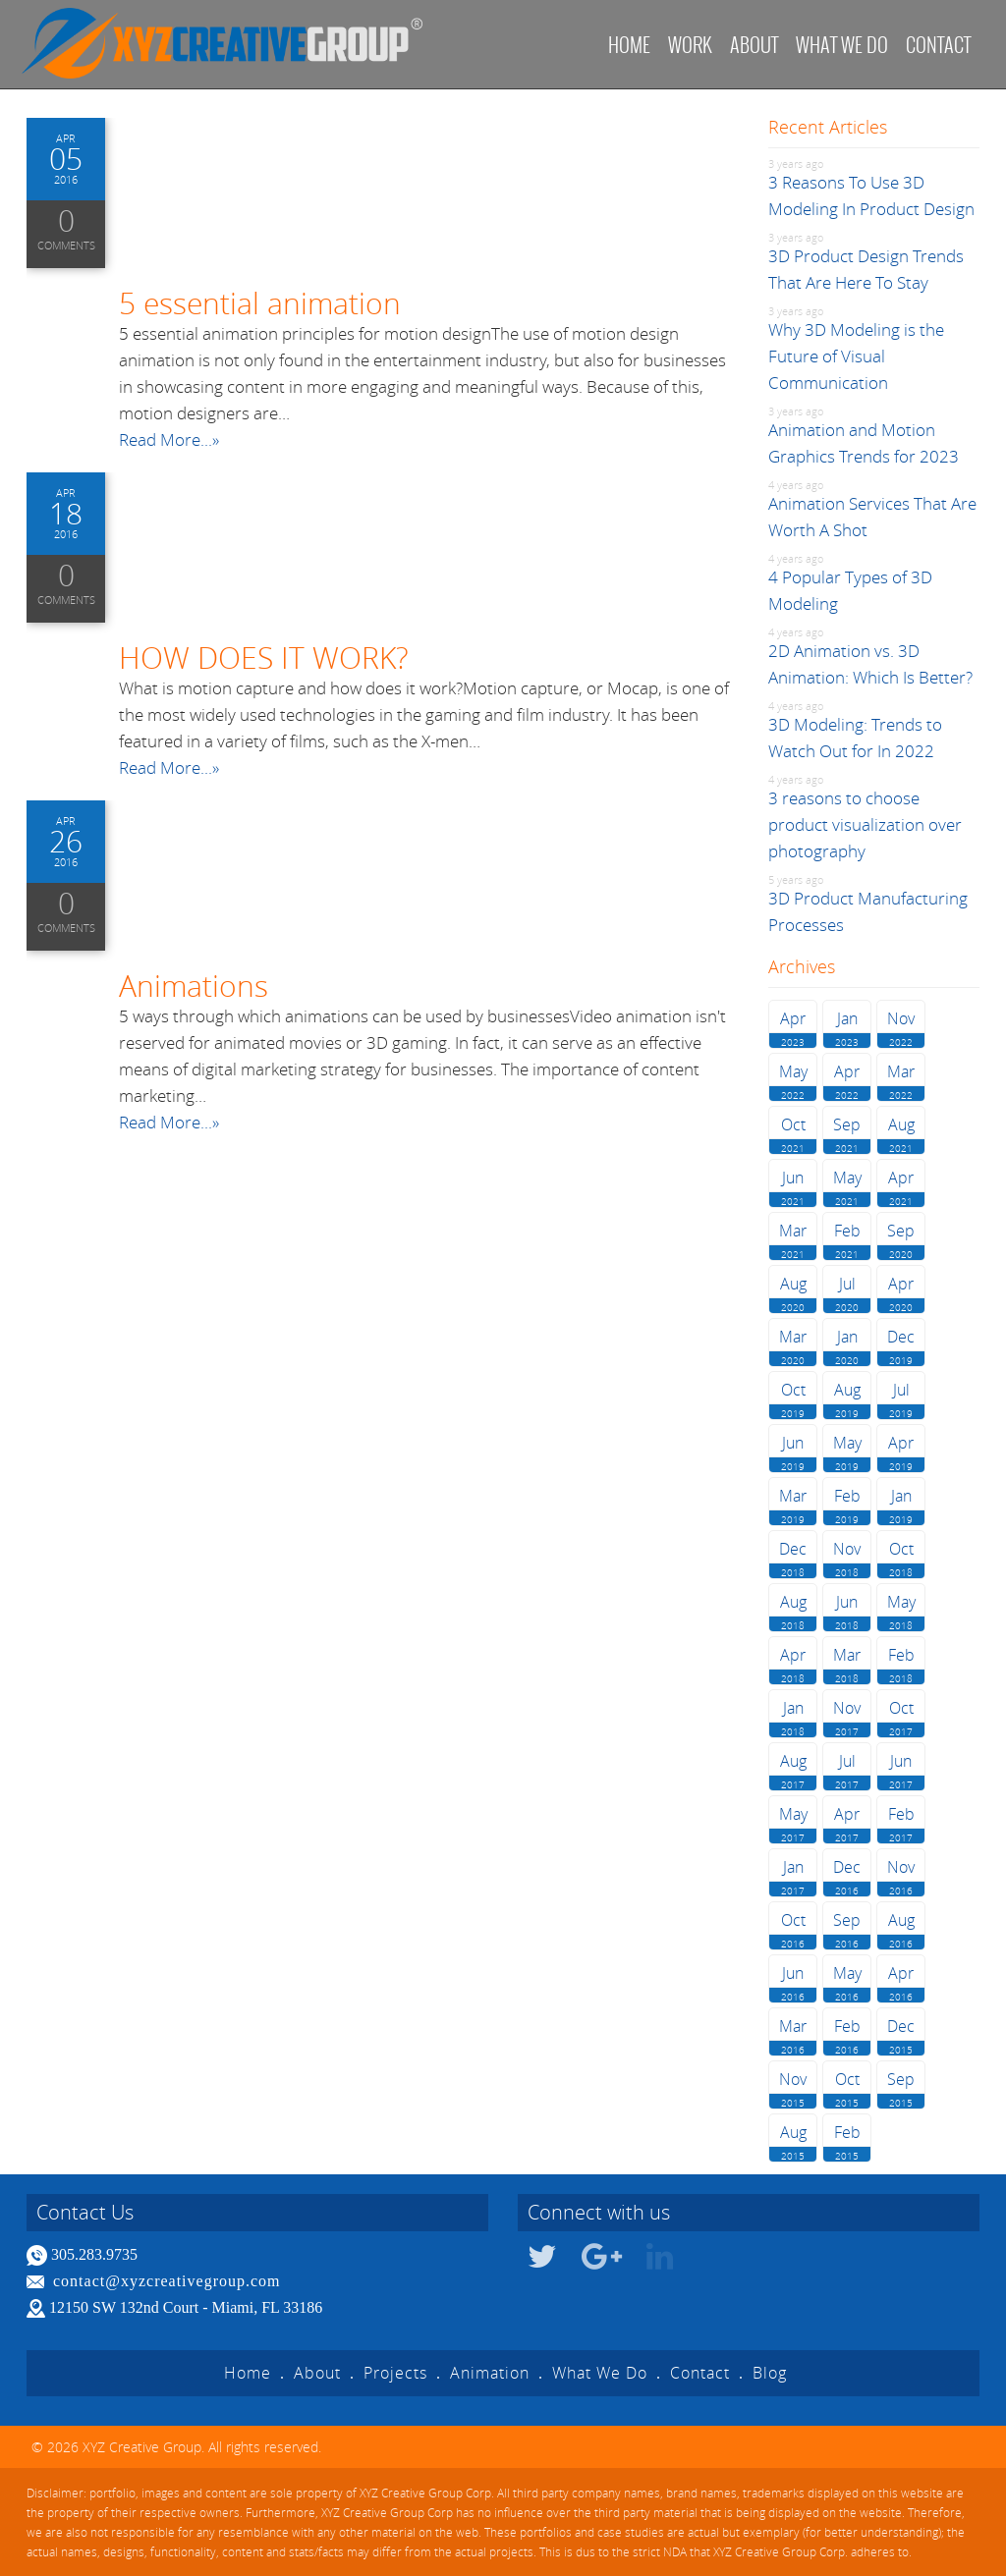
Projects (395, 2373)
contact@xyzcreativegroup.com (167, 2281)
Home (629, 44)
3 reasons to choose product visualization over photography (865, 824)
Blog (770, 2373)
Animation (490, 2373)
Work (690, 44)
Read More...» (169, 439)
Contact (938, 44)
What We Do (599, 2373)
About (754, 44)
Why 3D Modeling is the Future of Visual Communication (856, 356)
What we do (842, 44)
